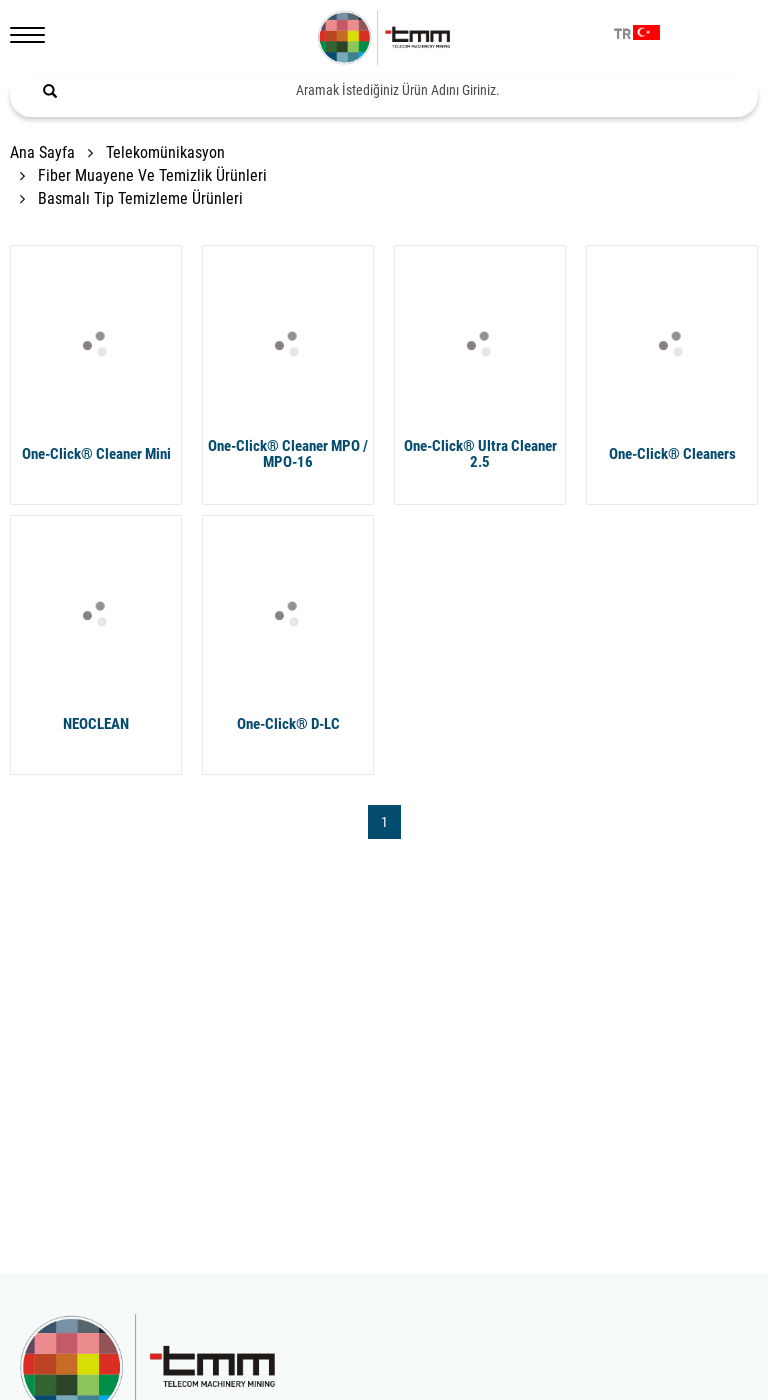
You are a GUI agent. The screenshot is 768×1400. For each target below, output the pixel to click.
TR (622, 35)
